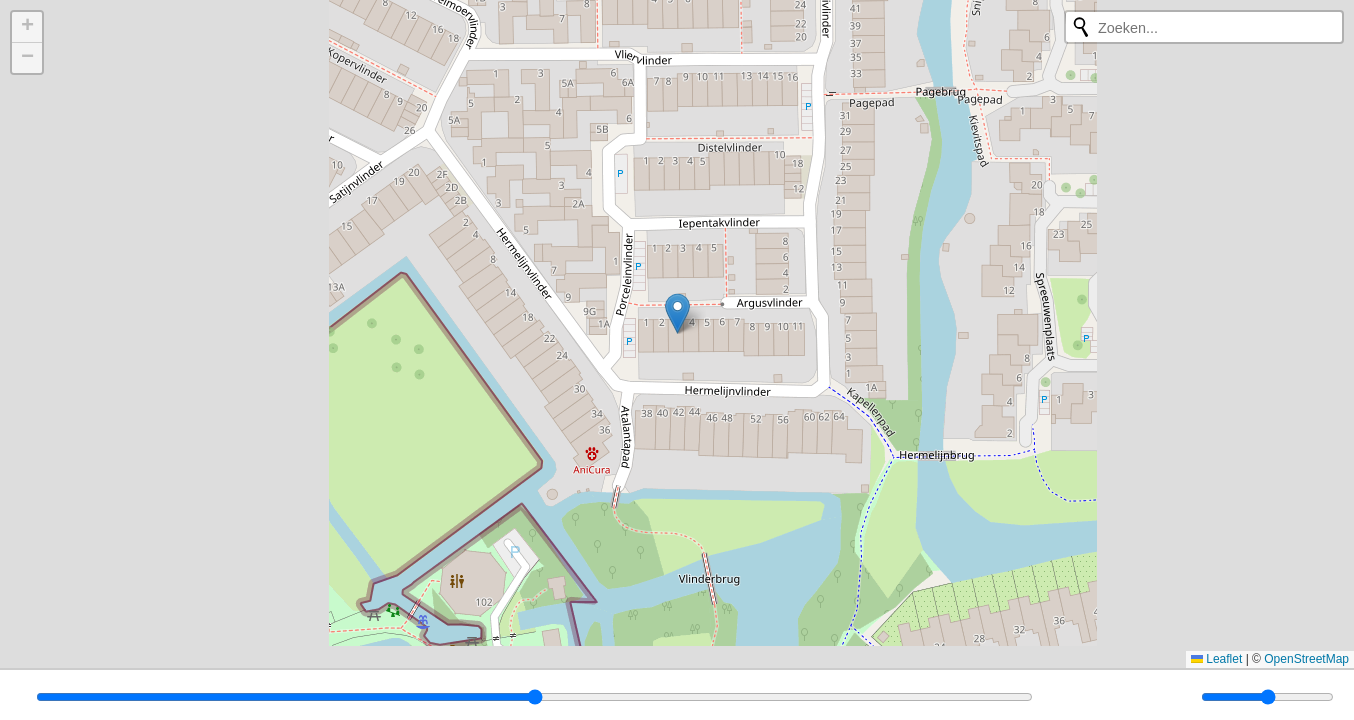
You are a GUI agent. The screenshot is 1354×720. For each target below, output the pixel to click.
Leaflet (1216, 659)
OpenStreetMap (1306, 659)
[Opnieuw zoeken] (1081, 27)
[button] (677, 313)
